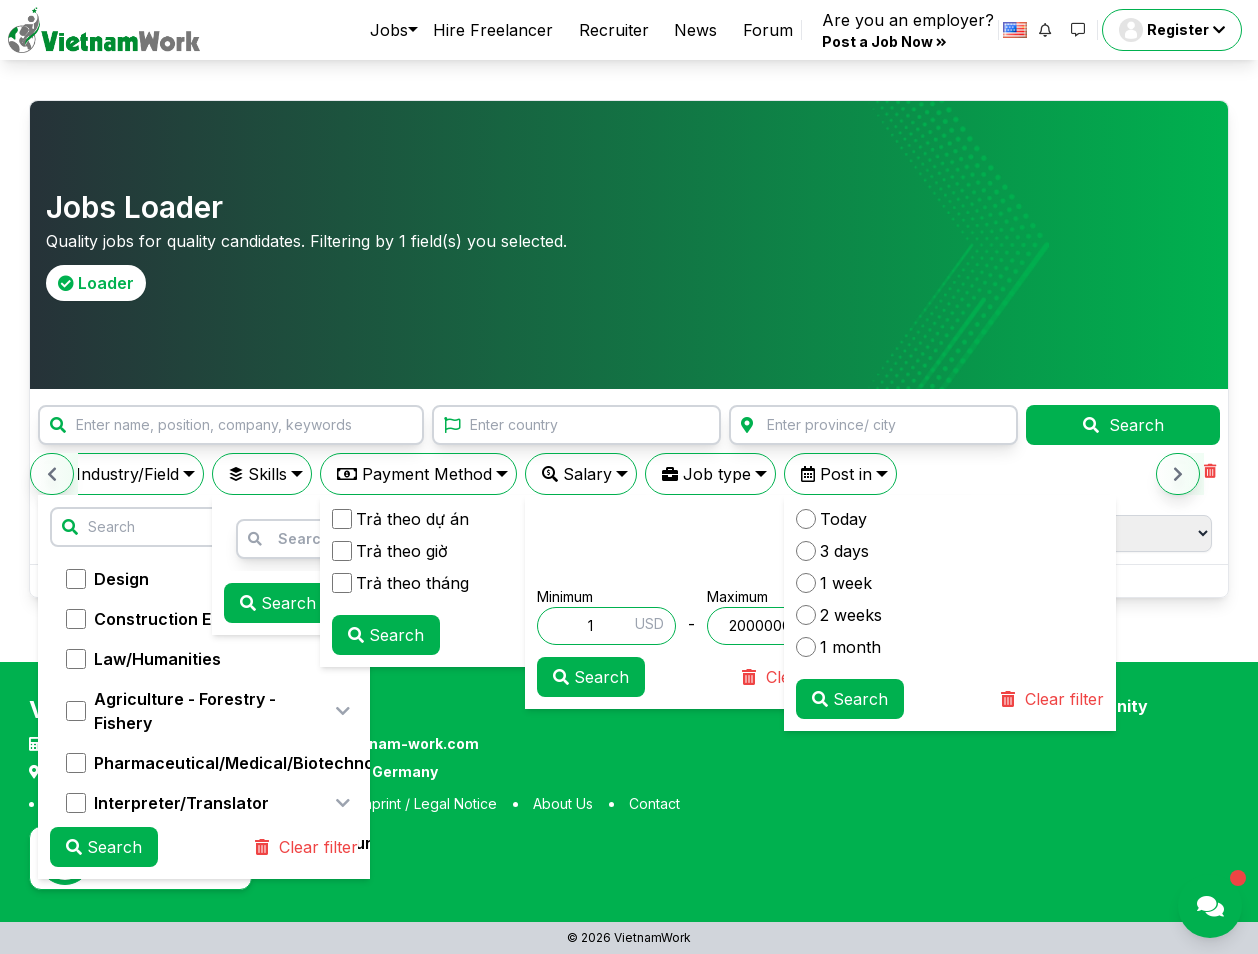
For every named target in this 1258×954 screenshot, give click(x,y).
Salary (577, 474)
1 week (834, 583)
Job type (706, 474)
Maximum (737, 596)
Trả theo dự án (400, 519)
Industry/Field (117, 474)
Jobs (389, 30)
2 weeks (839, 615)
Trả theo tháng (400, 583)
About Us (563, 803)
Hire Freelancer (493, 30)
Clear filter (306, 847)
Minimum (565, 596)
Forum (768, 30)
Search (1123, 425)
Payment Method (414, 474)
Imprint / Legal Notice (427, 803)
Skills (258, 474)
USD (649, 623)
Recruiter (614, 30)
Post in (836, 474)
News (695, 30)
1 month (838, 647)
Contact (654, 803)
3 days (832, 551)
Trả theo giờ (390, 551)
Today (831, 519)
